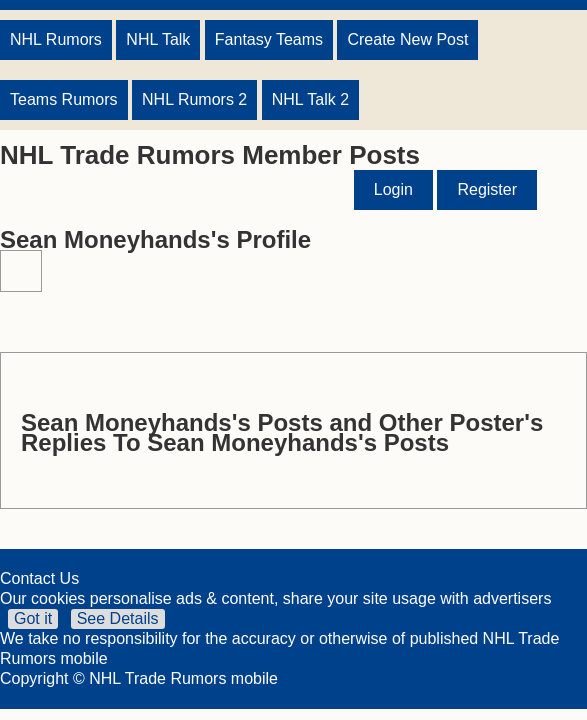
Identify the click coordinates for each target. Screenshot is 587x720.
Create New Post (407, 39)
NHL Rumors (56, 39)
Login (393, 189)
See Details (118, 618)
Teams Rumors (64, 99)
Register (487, 189)
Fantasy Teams (269, 39)
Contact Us (39, 578)
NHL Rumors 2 (194, 99)
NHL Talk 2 (310, 99)
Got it (33, 618)
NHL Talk (158, 39)
